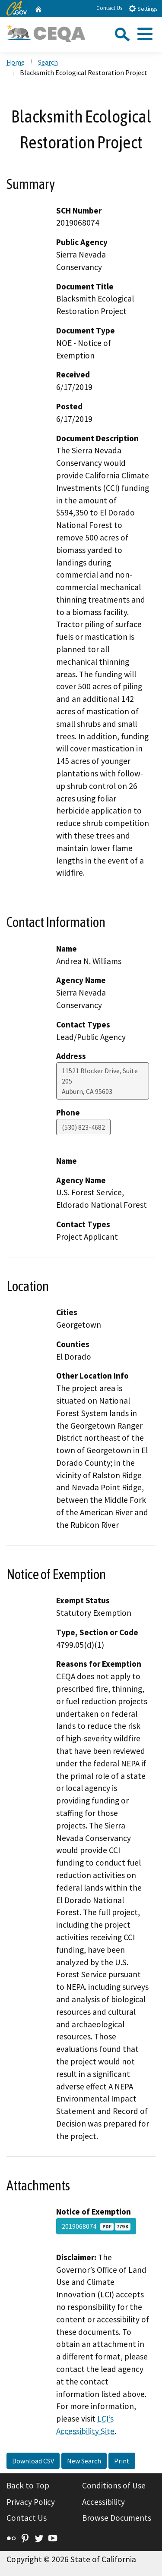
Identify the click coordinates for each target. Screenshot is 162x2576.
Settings (142, 8)
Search (48, 62)
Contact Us (109, 8)
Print (122, 2461)
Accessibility (103, 2502)
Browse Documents (116, 2518)
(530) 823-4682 (83, 1127)
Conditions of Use (114, 2485)
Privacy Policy (30, 2502)
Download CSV (33, 2461)
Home (15, 62)
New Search (84, 2461)
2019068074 (96, 2226)
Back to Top (27, 2485)
